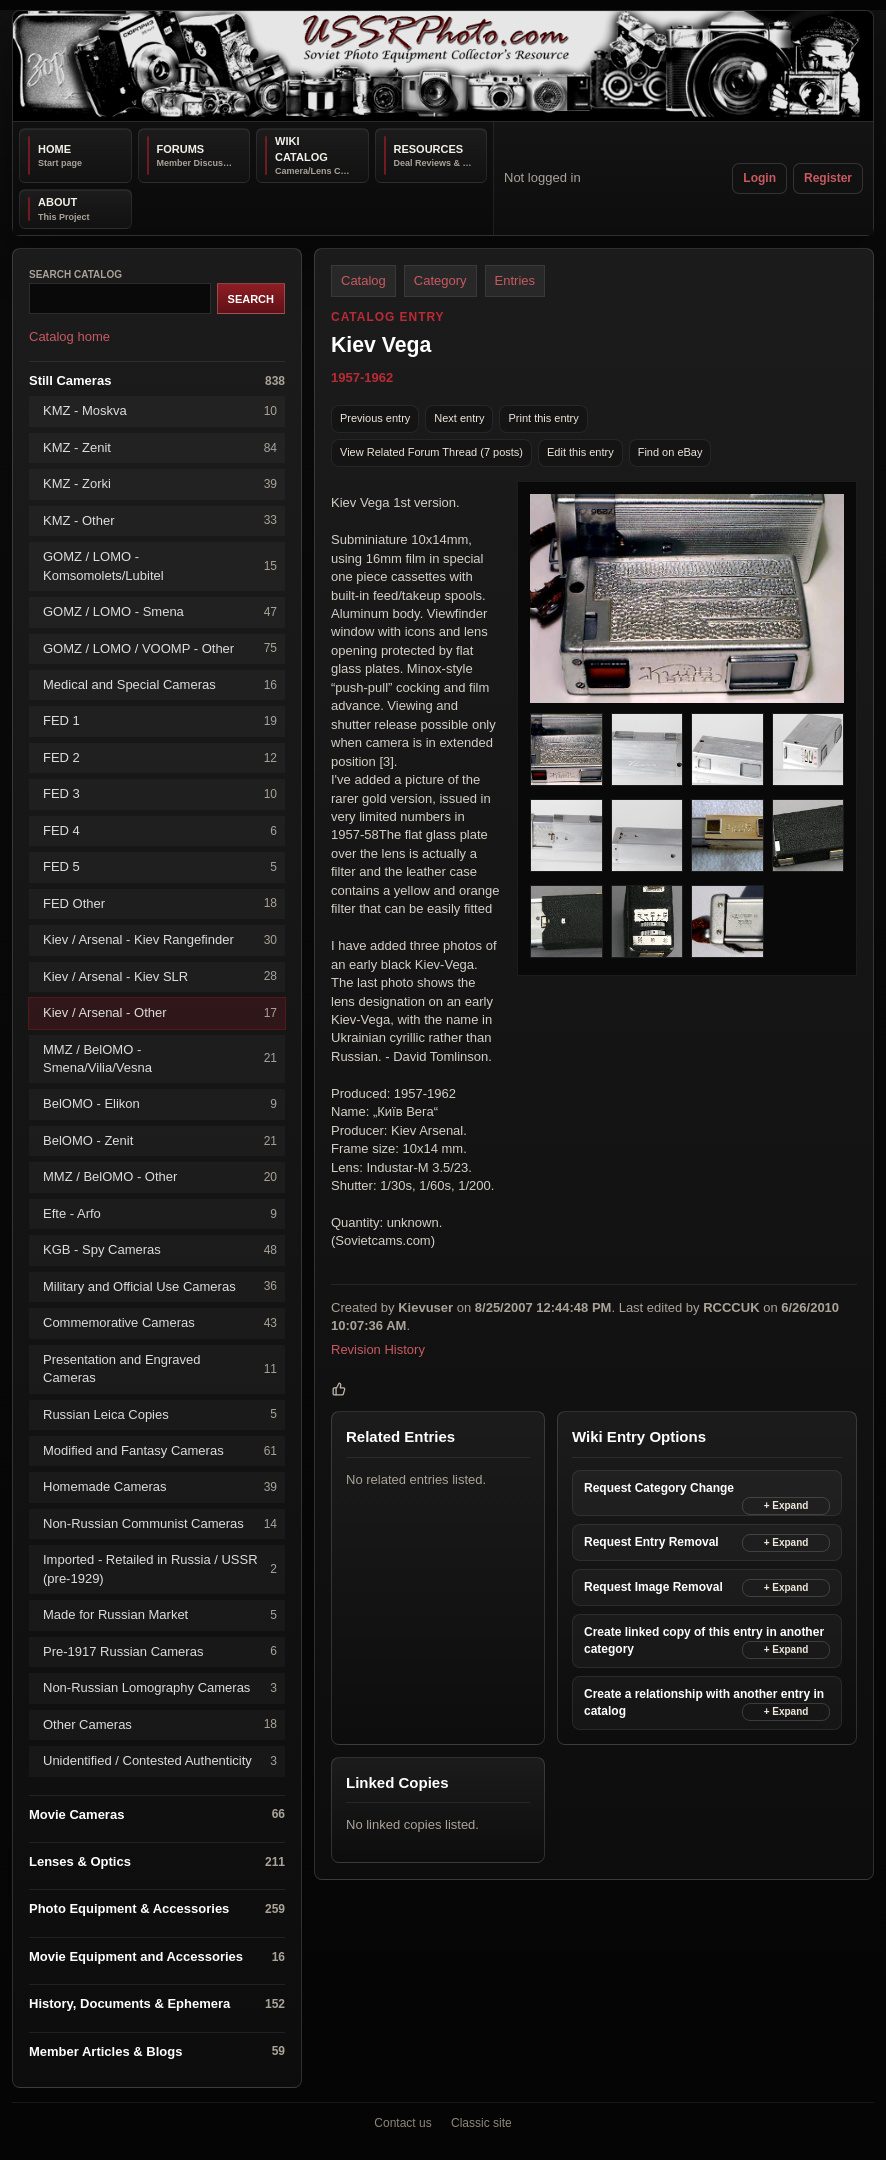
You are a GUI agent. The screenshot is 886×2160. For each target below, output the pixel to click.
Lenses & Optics (157, 1862)
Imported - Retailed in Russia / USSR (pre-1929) (160, 1568)
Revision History (378, 1349)
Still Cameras (157, 381)
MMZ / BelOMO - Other (160, 1177)
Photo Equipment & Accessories (157, 1909)
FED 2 (160, 758)
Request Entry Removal (651, 1542)
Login (759, 178)
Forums (181, 149)
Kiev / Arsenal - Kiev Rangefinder (160, 940)
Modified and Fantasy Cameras (160, 1451)
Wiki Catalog (301, 149)
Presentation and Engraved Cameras (160, 1368)
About (57, 202)
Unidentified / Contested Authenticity (160, 1761)
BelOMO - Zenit (160, 1141)
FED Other (160, 903)
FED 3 (160, 794)
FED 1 (160, 721)
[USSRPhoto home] (443, 66)
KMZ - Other (160, 520)
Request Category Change (659, 1488)
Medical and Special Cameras (160, 685)
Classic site (481, 2123)
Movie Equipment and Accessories (157, 1957)
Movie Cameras (157, 1814)
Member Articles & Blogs (157, 2051)
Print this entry (543, 418)
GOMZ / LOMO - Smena (160, 612)
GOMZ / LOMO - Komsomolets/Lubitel (160, 565)
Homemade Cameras (160, 1487)
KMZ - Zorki (160, 484)
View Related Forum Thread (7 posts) (431, 452)
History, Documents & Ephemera (157, 2004)
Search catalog (75, 274)
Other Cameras (160, 1724)
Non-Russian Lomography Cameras (160, 1688)
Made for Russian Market (160, 1615)
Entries (515, 280)
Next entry (459, 418)
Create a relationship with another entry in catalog (704, 1702)
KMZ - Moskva (160, 411)
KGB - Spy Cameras (160, 1250)
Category (440, 280)
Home (54, 149)
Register (828, 178)
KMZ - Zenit (160, 448)
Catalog (363, 280)
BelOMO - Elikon (160, 1104)
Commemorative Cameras (160, 1323)
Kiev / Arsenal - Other (160, 1013)
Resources (429, 149)
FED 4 (160, 831)
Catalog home (69, 336)
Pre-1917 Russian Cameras (160, 1651)
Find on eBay (670, 452)
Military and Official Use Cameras (160, 1286)
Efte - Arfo (160, 1214)
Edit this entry (580, 452)
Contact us (402, 2123)
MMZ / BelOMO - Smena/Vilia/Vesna (160, 1058)
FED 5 (160, 867)
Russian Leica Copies (160, 1414)
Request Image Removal (653, 1587)
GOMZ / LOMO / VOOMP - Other (160, 648)
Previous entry (375, 418)
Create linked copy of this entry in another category (704, 1640)
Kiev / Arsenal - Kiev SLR (160, 976)
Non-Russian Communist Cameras (160, 1524)
